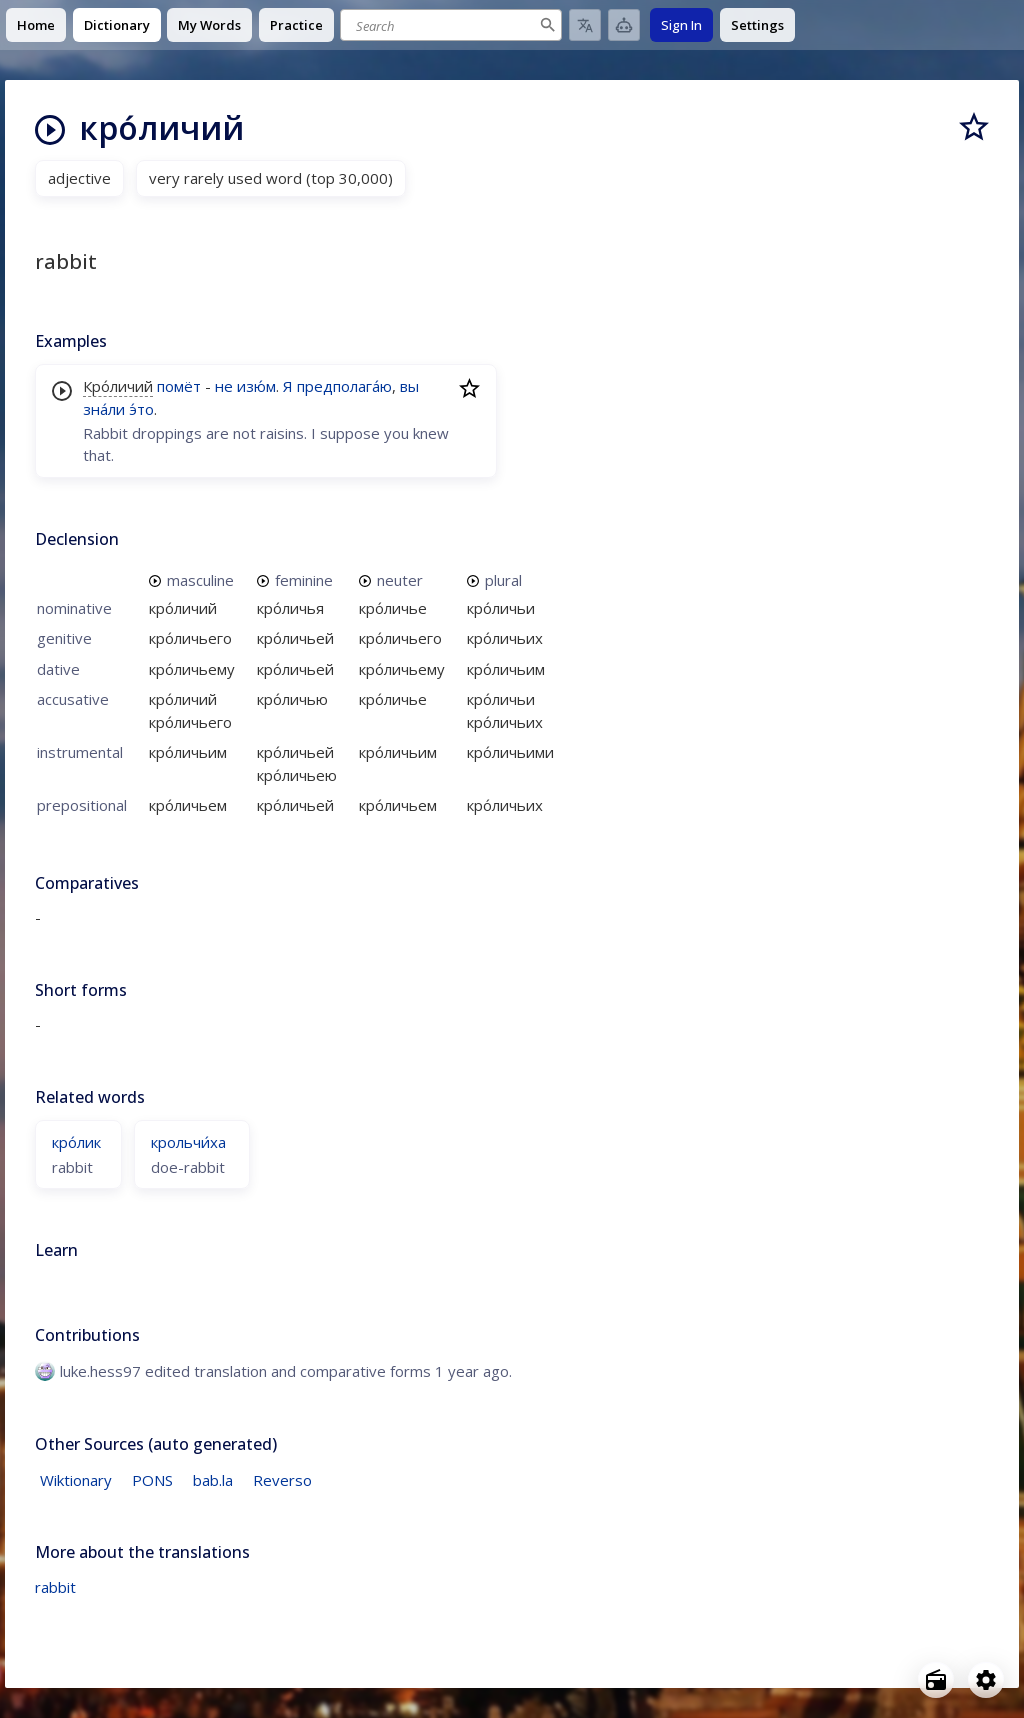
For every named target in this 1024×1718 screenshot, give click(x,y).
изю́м (256, 386)
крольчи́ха (188, 1142)
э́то (141, 409)
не (224, 386)
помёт (179, 386)
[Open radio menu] (936, 1680)
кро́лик (76, 1142)
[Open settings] (986, 1680)
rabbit (55, 1587)
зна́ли (104, 409)
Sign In (681, 25)
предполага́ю (344, 386)
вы (409, 386)
